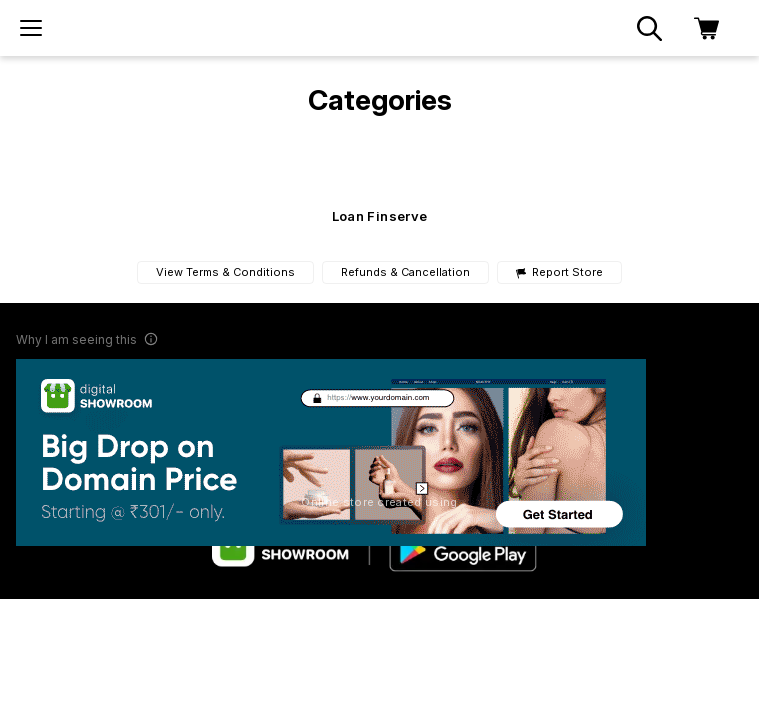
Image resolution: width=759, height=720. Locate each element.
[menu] (31, 28)
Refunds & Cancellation (405, 272)
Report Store (559, 272)
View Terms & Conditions (225, 272)
